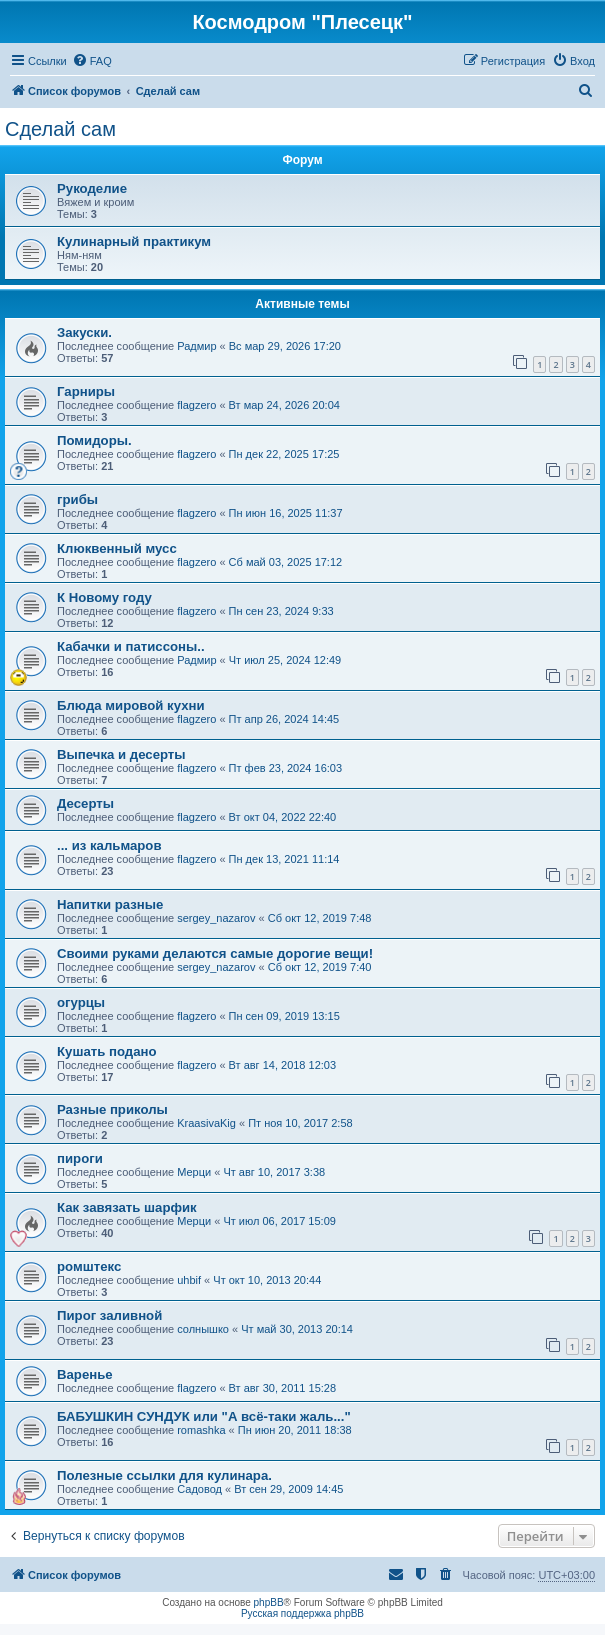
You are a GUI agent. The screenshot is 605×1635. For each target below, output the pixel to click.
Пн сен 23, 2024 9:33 (281, 611)
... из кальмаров (109, 845)
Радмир (196, 346)
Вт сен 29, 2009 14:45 (288, 1489)
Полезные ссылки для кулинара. (164, 1475)
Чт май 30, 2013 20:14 (297, 1329)
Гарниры (86, 391)
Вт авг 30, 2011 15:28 (283, 1388)
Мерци (194, 1172)
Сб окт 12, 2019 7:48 (320, 918)
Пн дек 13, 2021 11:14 (284, 859)
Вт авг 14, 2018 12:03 (283, 1065)
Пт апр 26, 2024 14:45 (284, 719)
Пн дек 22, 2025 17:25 (284, 454)
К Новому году (104, 597)
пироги (80, 1158)
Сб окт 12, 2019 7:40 (320, 967)
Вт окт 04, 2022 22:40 (283, 817)
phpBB (269, 1602)
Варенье (85, 1374)
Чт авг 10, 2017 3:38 (274, 1172)
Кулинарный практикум (134, 241)
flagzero (196, 405)
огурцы (81, 1002)
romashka (201, 1430)
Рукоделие (92, 188)
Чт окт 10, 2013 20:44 (267, 1280)
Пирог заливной (109, 1315)
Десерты (85, 803)
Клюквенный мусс (117, 548)
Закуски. (84, 332)
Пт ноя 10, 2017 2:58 (300, 1123)
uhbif (189, 1280)
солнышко (203, 1329)
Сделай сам (60, 129)
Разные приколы (112, 1109)
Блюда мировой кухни (131, 705)
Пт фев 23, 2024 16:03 (285, 768)
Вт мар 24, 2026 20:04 (284, 405)
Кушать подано (107, 1051)
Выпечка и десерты (121, 754)
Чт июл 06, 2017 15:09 (279, 1221)
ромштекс (89, 1266)
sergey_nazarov (216, 918)
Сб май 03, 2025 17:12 (286, 562)
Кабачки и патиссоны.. (131, 646)
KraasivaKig (206, 1123)
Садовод (199, 1489)
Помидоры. (94, 440)
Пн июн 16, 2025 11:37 (286, 513)
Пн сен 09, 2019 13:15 (284, 1016)
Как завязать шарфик (127, 1207)
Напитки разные (110, 904)
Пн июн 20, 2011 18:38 (295, 1430)
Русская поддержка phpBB (302, 1613)
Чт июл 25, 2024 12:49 (285, 660)
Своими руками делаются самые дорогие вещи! (215, 953)
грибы (77, 499)
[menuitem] (92, 61)
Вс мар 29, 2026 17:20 (285, 346)
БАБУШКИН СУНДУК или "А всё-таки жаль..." (204, 1416)
